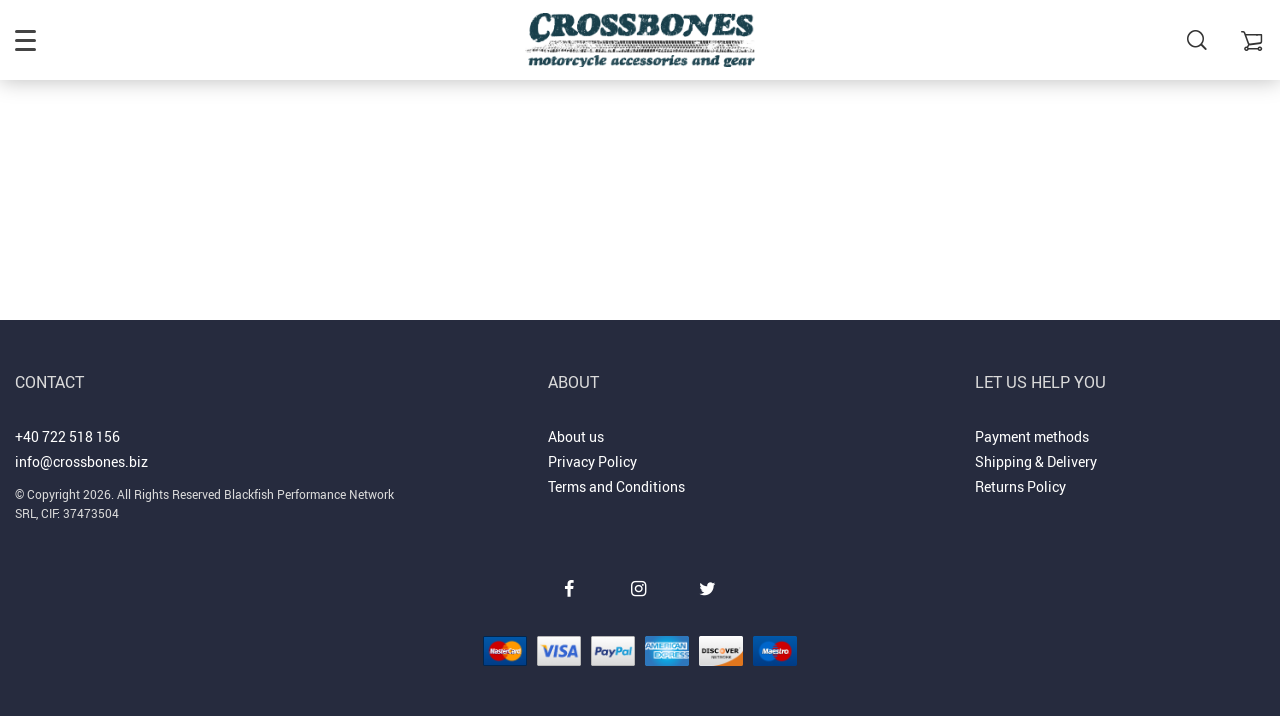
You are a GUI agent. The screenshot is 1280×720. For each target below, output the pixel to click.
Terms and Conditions (616, 486)
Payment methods (1032, 436)
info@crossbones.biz (81, 461)
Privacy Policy (592, 461)
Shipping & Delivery (1036, 461)
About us (576, 436)
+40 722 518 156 (67, 436)
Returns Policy (1020, 486)
